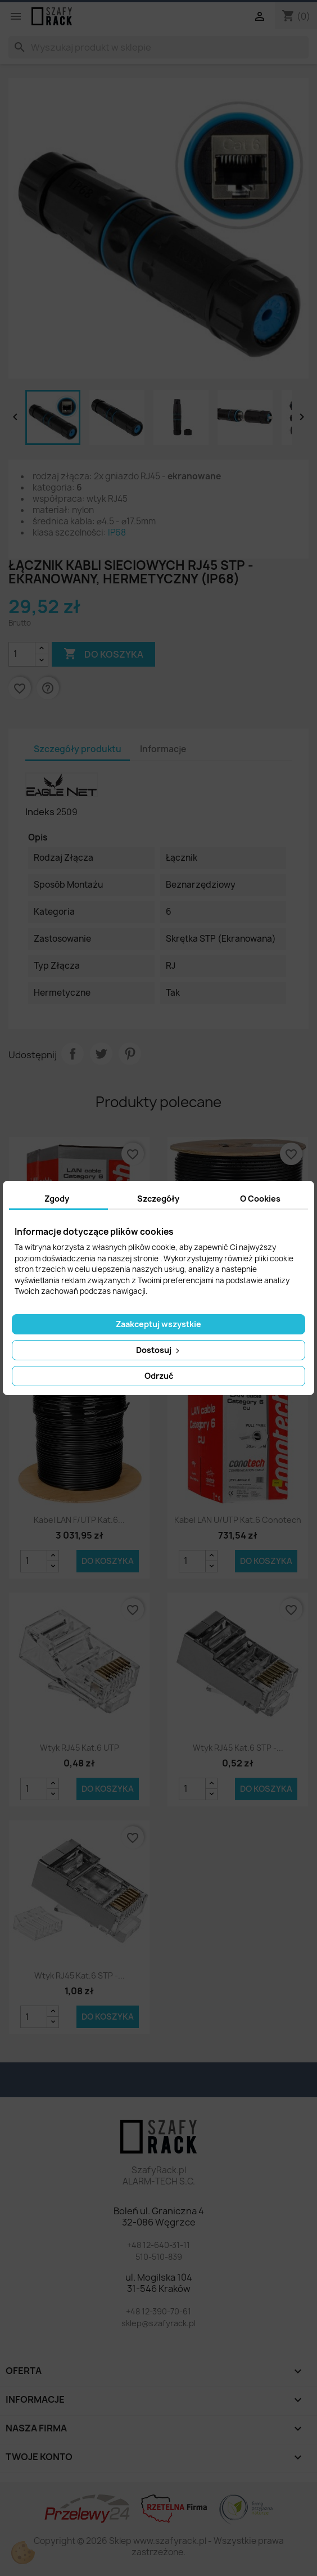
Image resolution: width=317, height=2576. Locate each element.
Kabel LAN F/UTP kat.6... (79, 1519)
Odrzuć (158, 1375)
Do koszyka (107, 1561)
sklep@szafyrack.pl (158, 2323)
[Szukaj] (158, 47)
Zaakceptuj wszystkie (158, 1324)
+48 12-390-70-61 (158, 2311)
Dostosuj (159, 1350)
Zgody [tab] (56, 1198)
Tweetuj (101, 1053)
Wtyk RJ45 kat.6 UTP (79, 1747)
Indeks (40, 811)
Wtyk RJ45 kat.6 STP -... (238, 1747)
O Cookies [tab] (260, 1198)
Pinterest (130, 1053)
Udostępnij (72, 1053)
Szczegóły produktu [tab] (77, 749)
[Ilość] (21, 654)
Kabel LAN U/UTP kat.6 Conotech (237, 1519)
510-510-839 (158, 2256)
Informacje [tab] (163, 749)
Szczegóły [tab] (158, 1198)
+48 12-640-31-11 (158, 2245)
